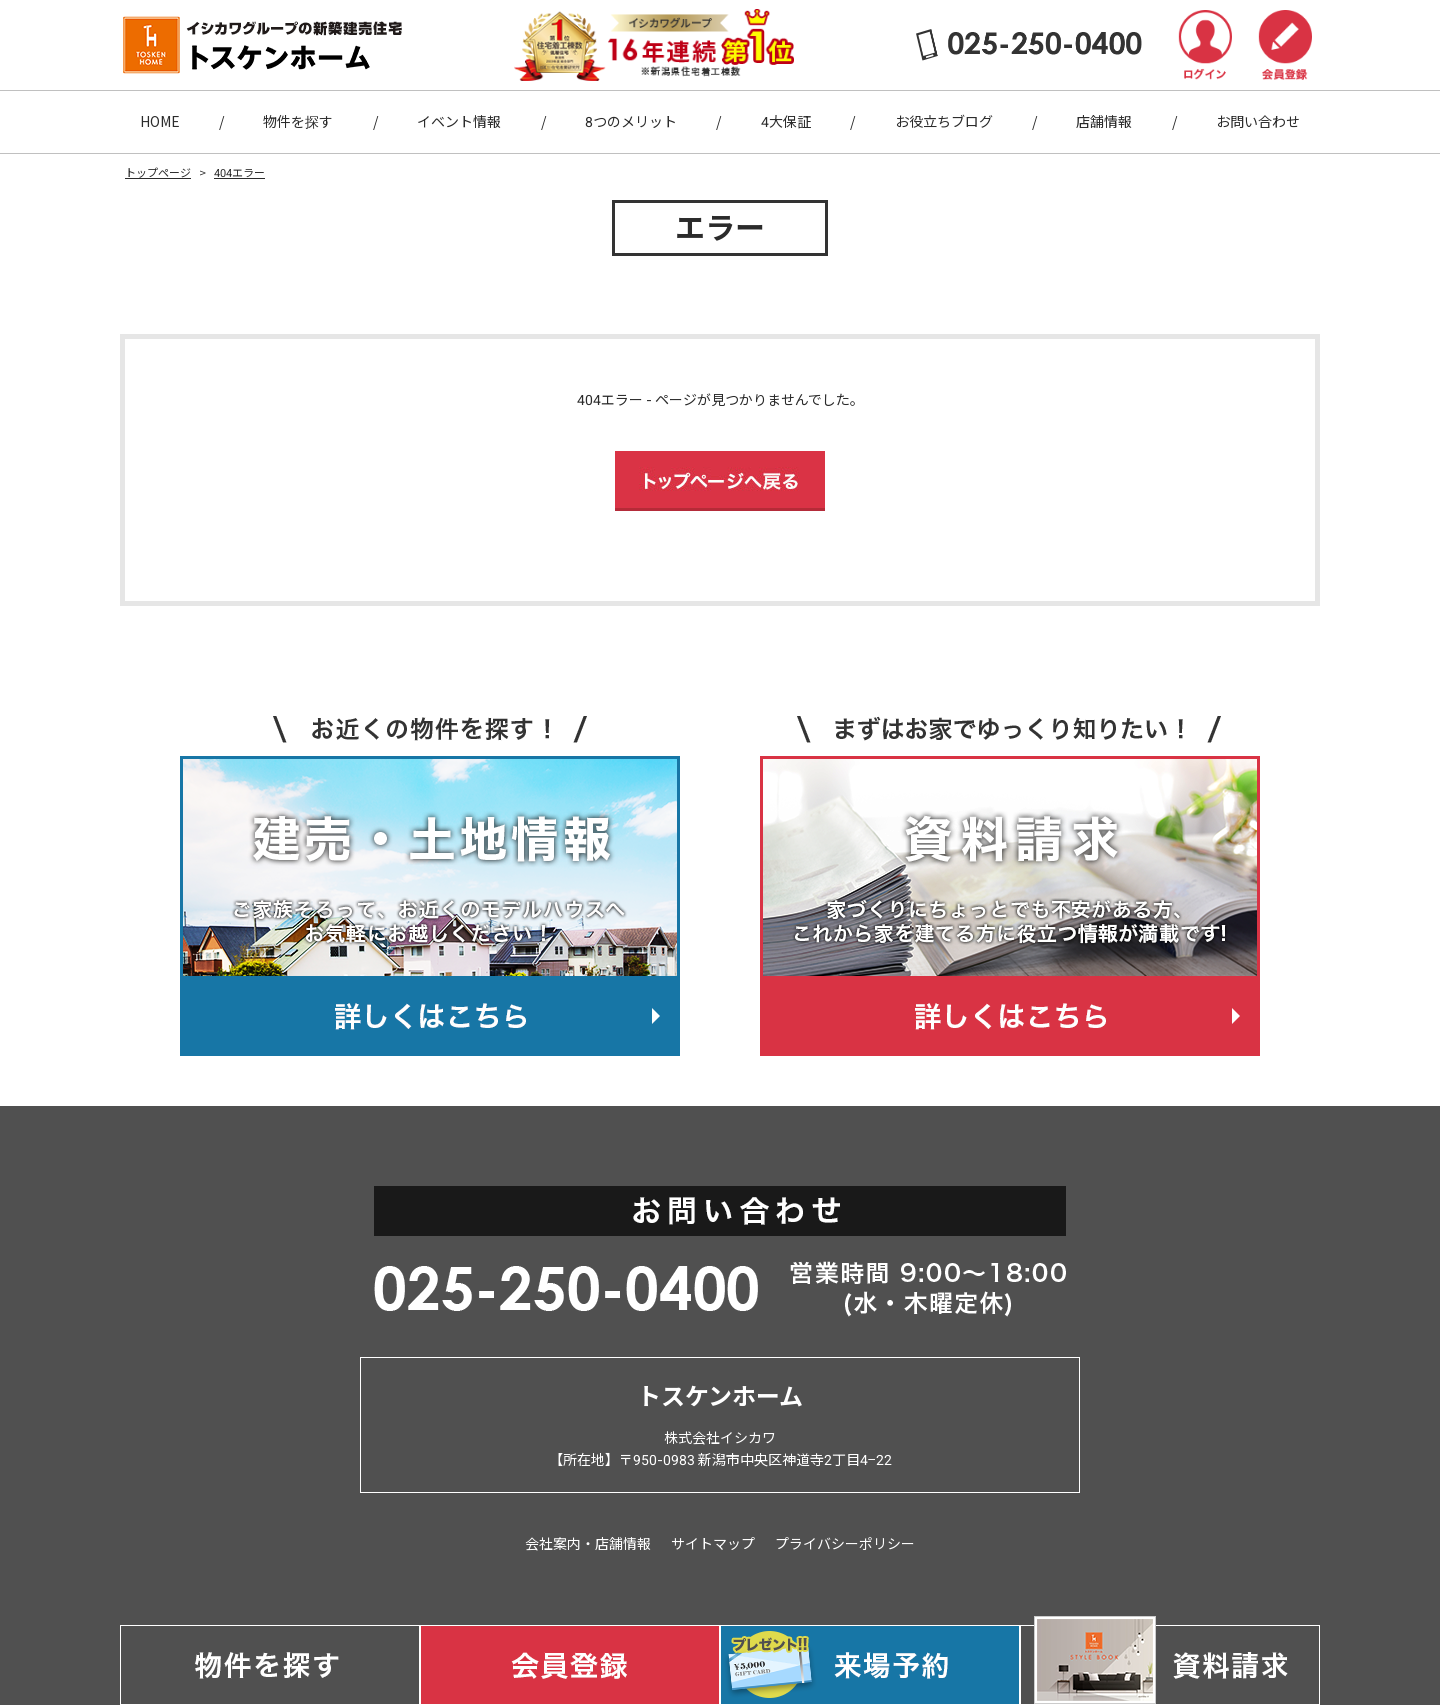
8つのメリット (631, 122)
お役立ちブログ (944, 122)
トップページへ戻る (720, 481)
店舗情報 (1104, 122)
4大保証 (786, 122)
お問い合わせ (1258, 122)
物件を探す (298, 122)
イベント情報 (459, 122)
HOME (160, 122)
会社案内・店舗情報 (588, 1544)
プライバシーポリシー (845, 1544)
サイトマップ (713, 1544)
